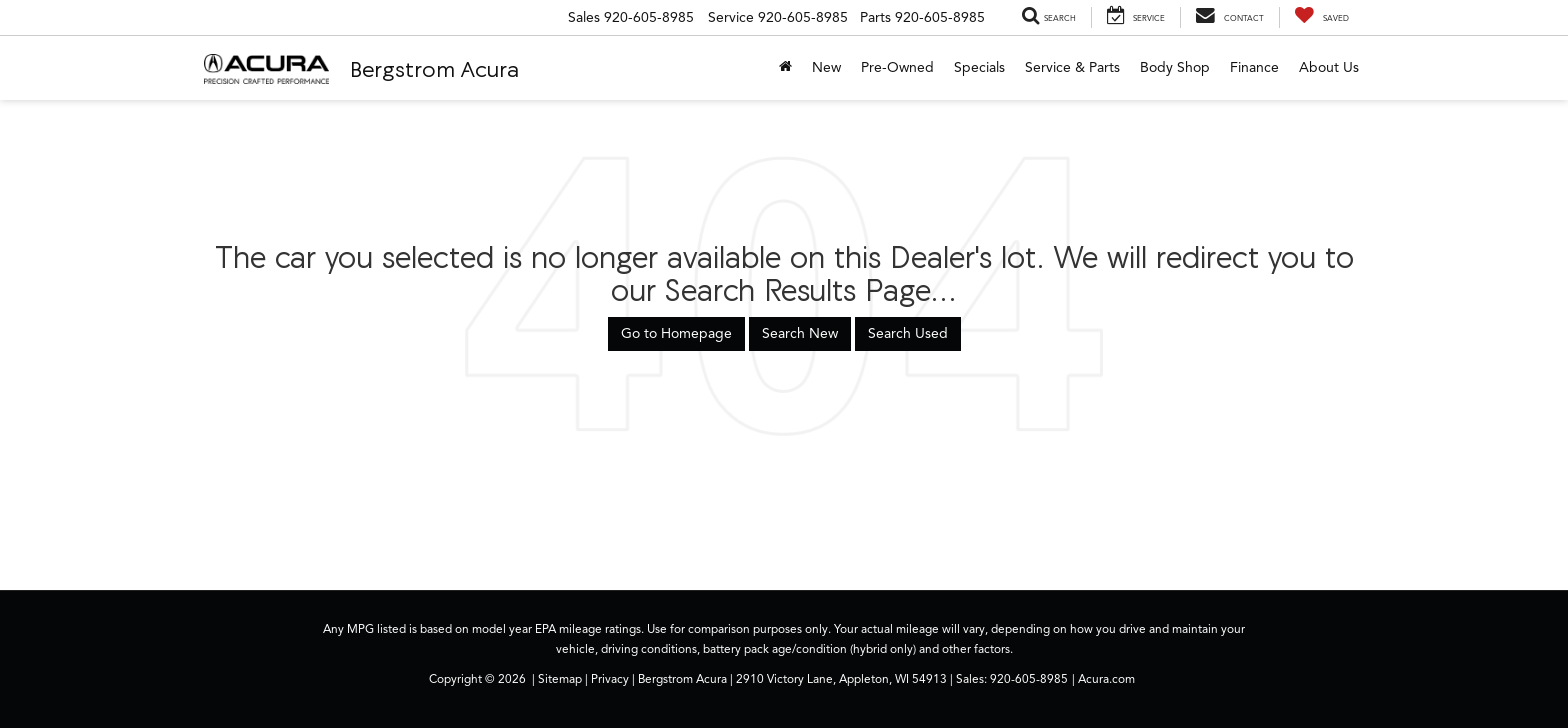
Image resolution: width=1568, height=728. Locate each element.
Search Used (908, 333)
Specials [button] (979, 67)
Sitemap (560, 679)
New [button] (826, 67)
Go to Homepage (676, 333)
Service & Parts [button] (1072, 67)
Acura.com (1106, 679)
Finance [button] (1254, 67)
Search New (800, 333)
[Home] (785, 68)
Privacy (610, 679)
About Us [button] (1329, 67)
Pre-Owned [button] (897, 67)
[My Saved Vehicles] (1321, 17)
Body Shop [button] (1175, 67)
